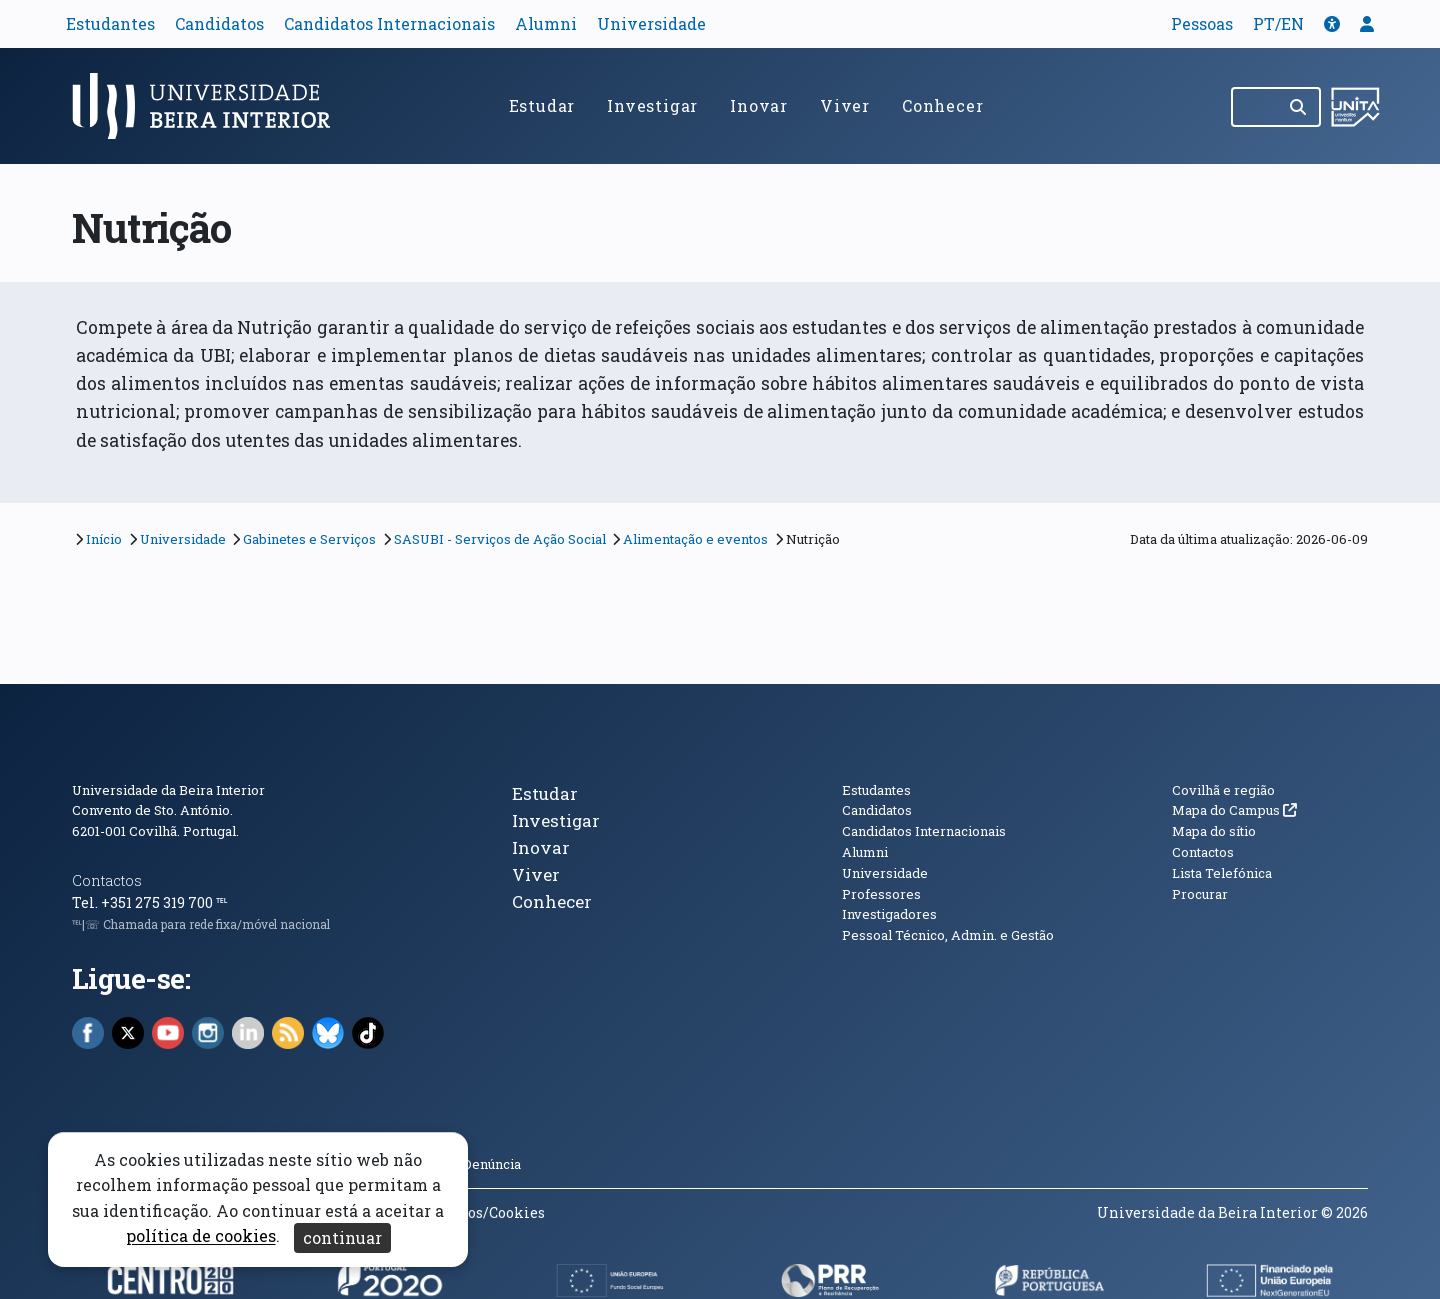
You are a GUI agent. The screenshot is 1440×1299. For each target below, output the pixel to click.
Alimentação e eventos (695, 539)
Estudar (542, 105)
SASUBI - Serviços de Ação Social (500, 539)
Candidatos (219, 23)
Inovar (759, 105)
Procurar (1200, 894)
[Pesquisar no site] (1255, 107)
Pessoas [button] (1202, 23)
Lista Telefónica (1222, 873)
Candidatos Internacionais (389, 23)
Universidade (651, 23)
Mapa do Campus (1234, 810)
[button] (1332, 23)
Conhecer (942, 105)
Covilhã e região (1223, 790)
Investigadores (889, 914)
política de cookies (201, 1236)
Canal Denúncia (473, 1164)
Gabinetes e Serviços (309, 539)
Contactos (107, 880)
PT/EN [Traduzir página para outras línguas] (1278, 23)
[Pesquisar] (1299, 107)
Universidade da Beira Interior (168, 790)
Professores (881, 894)
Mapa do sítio (1214, 831)
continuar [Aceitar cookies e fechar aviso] (342, 1237)
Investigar (652, 105)
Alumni (546, 23)
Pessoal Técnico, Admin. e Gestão (948, 935)
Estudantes (110, 23)
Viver (845, 105)
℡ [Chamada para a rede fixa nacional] (221, 902)
